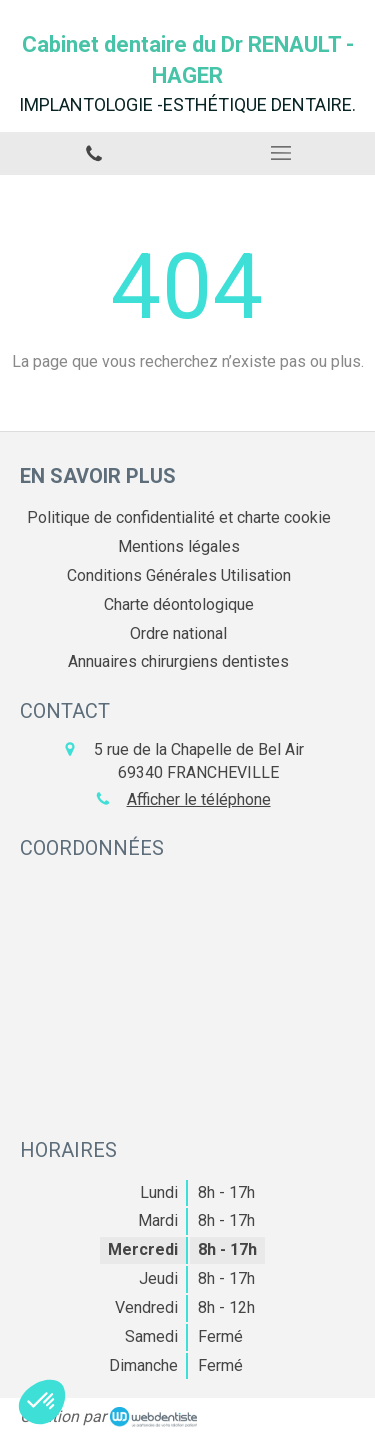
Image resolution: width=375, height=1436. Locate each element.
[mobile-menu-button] (282, 153)
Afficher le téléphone (199, 799)
